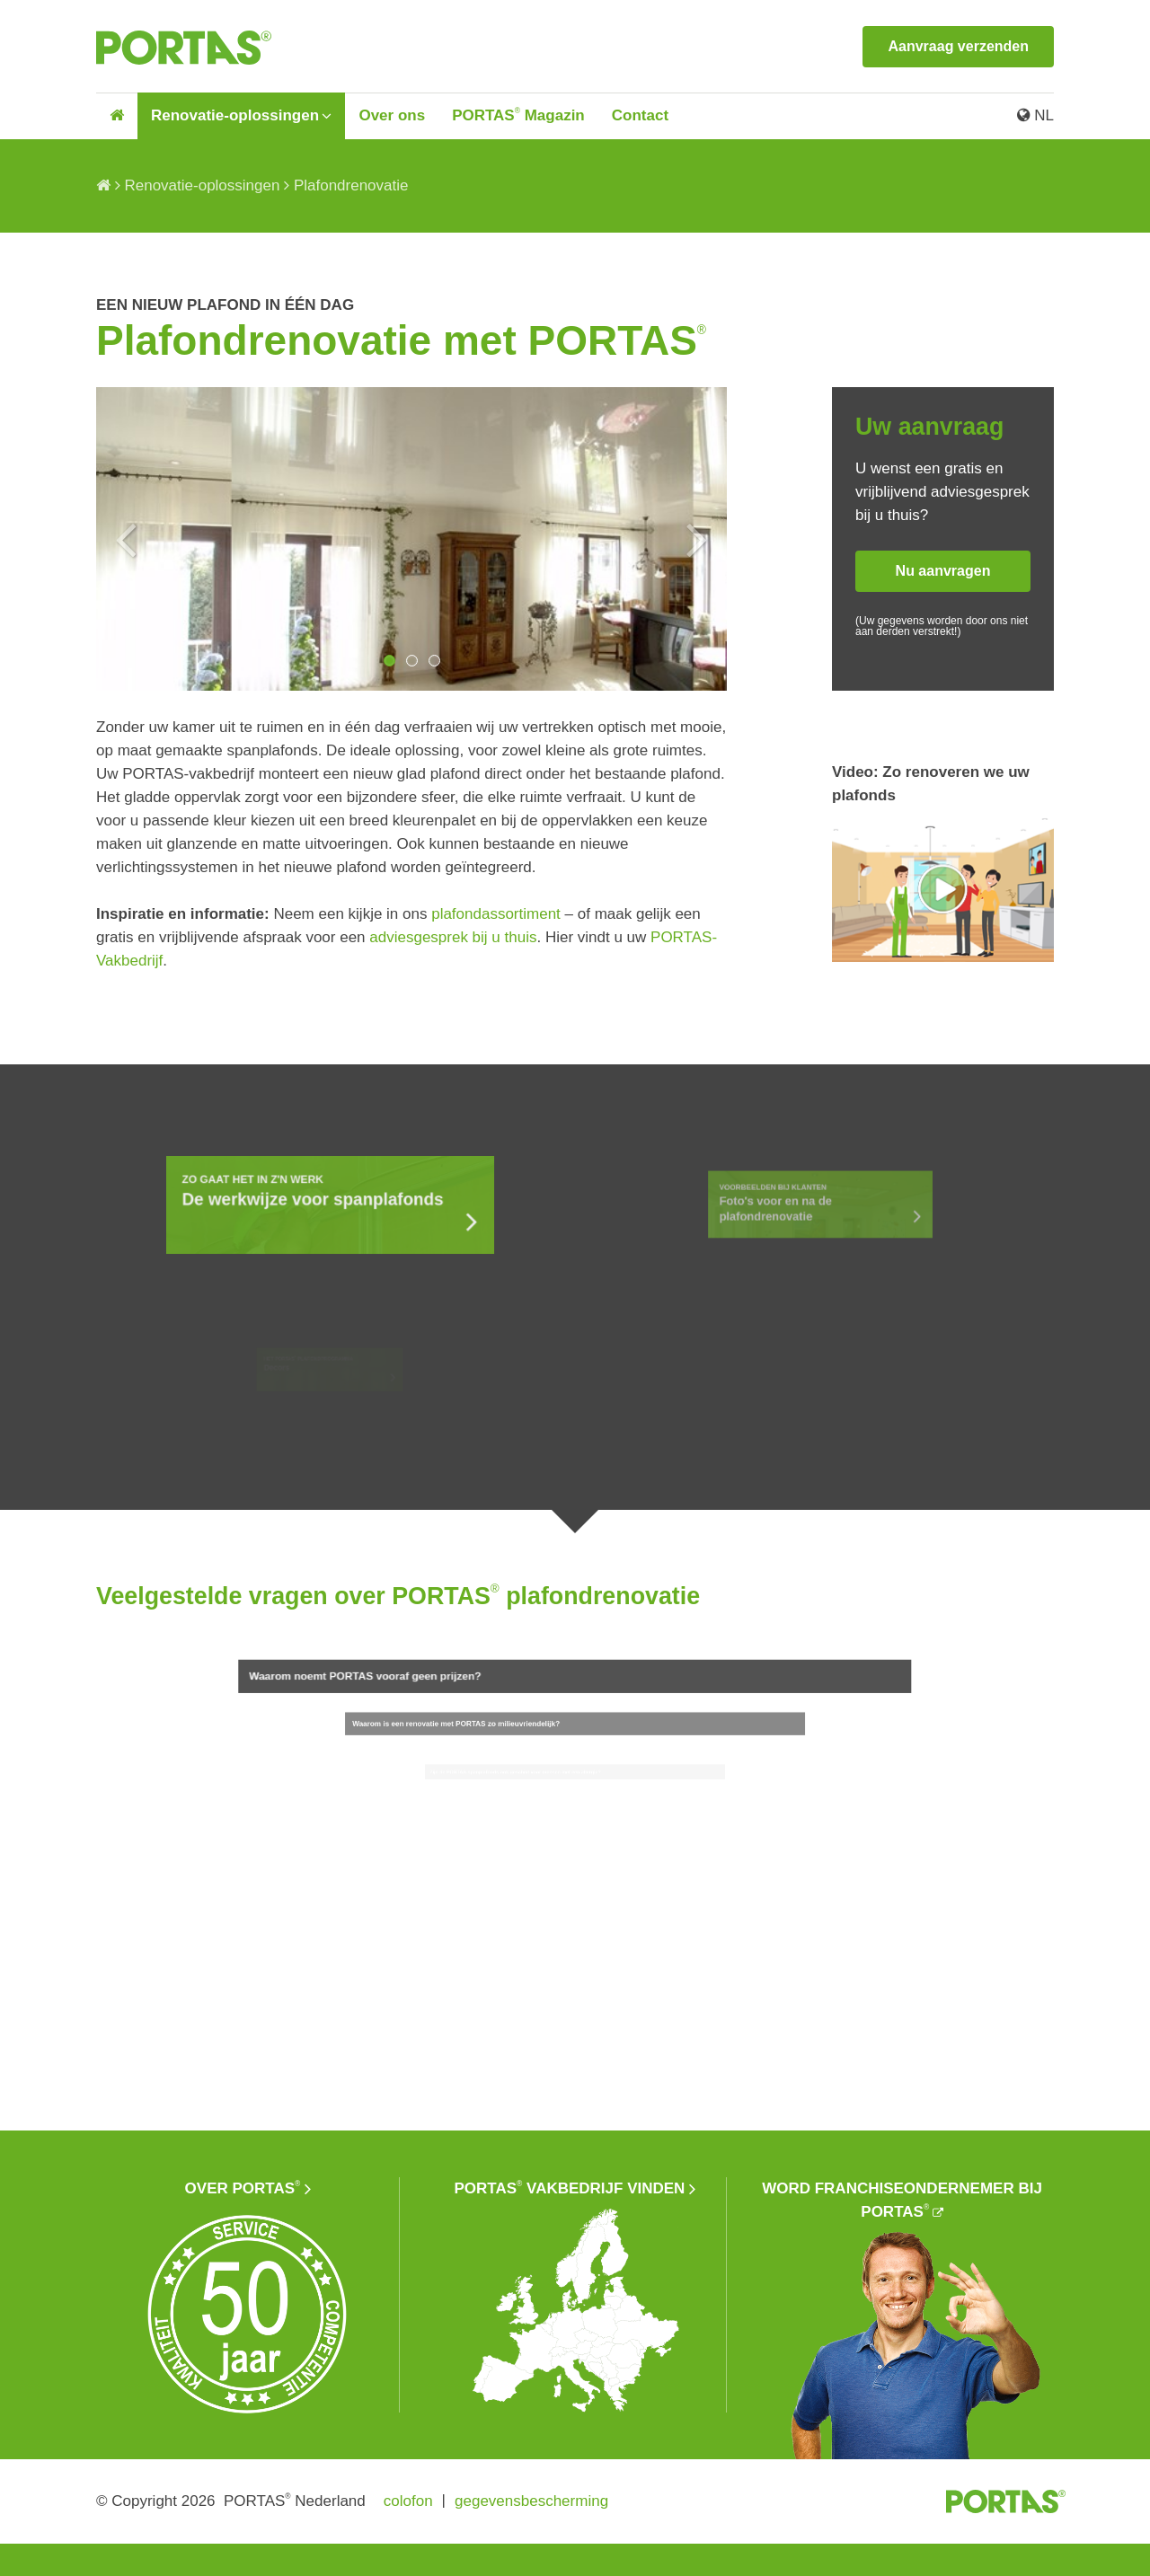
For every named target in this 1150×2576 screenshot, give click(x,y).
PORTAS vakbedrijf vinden (570, 2188)
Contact (640, 115)
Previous (125, 539)
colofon (408, 2501)
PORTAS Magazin (518, 115)
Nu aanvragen (943, 570)
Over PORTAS (243, 2188)
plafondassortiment (496, 913)
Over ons (391, 115)
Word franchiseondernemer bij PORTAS (902, 2200)
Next (697, 539)
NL (1035, 115)
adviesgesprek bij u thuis (452, 937)
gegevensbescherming (531, 2501)
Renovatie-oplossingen (235, 115)
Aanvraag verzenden (958, 46)
